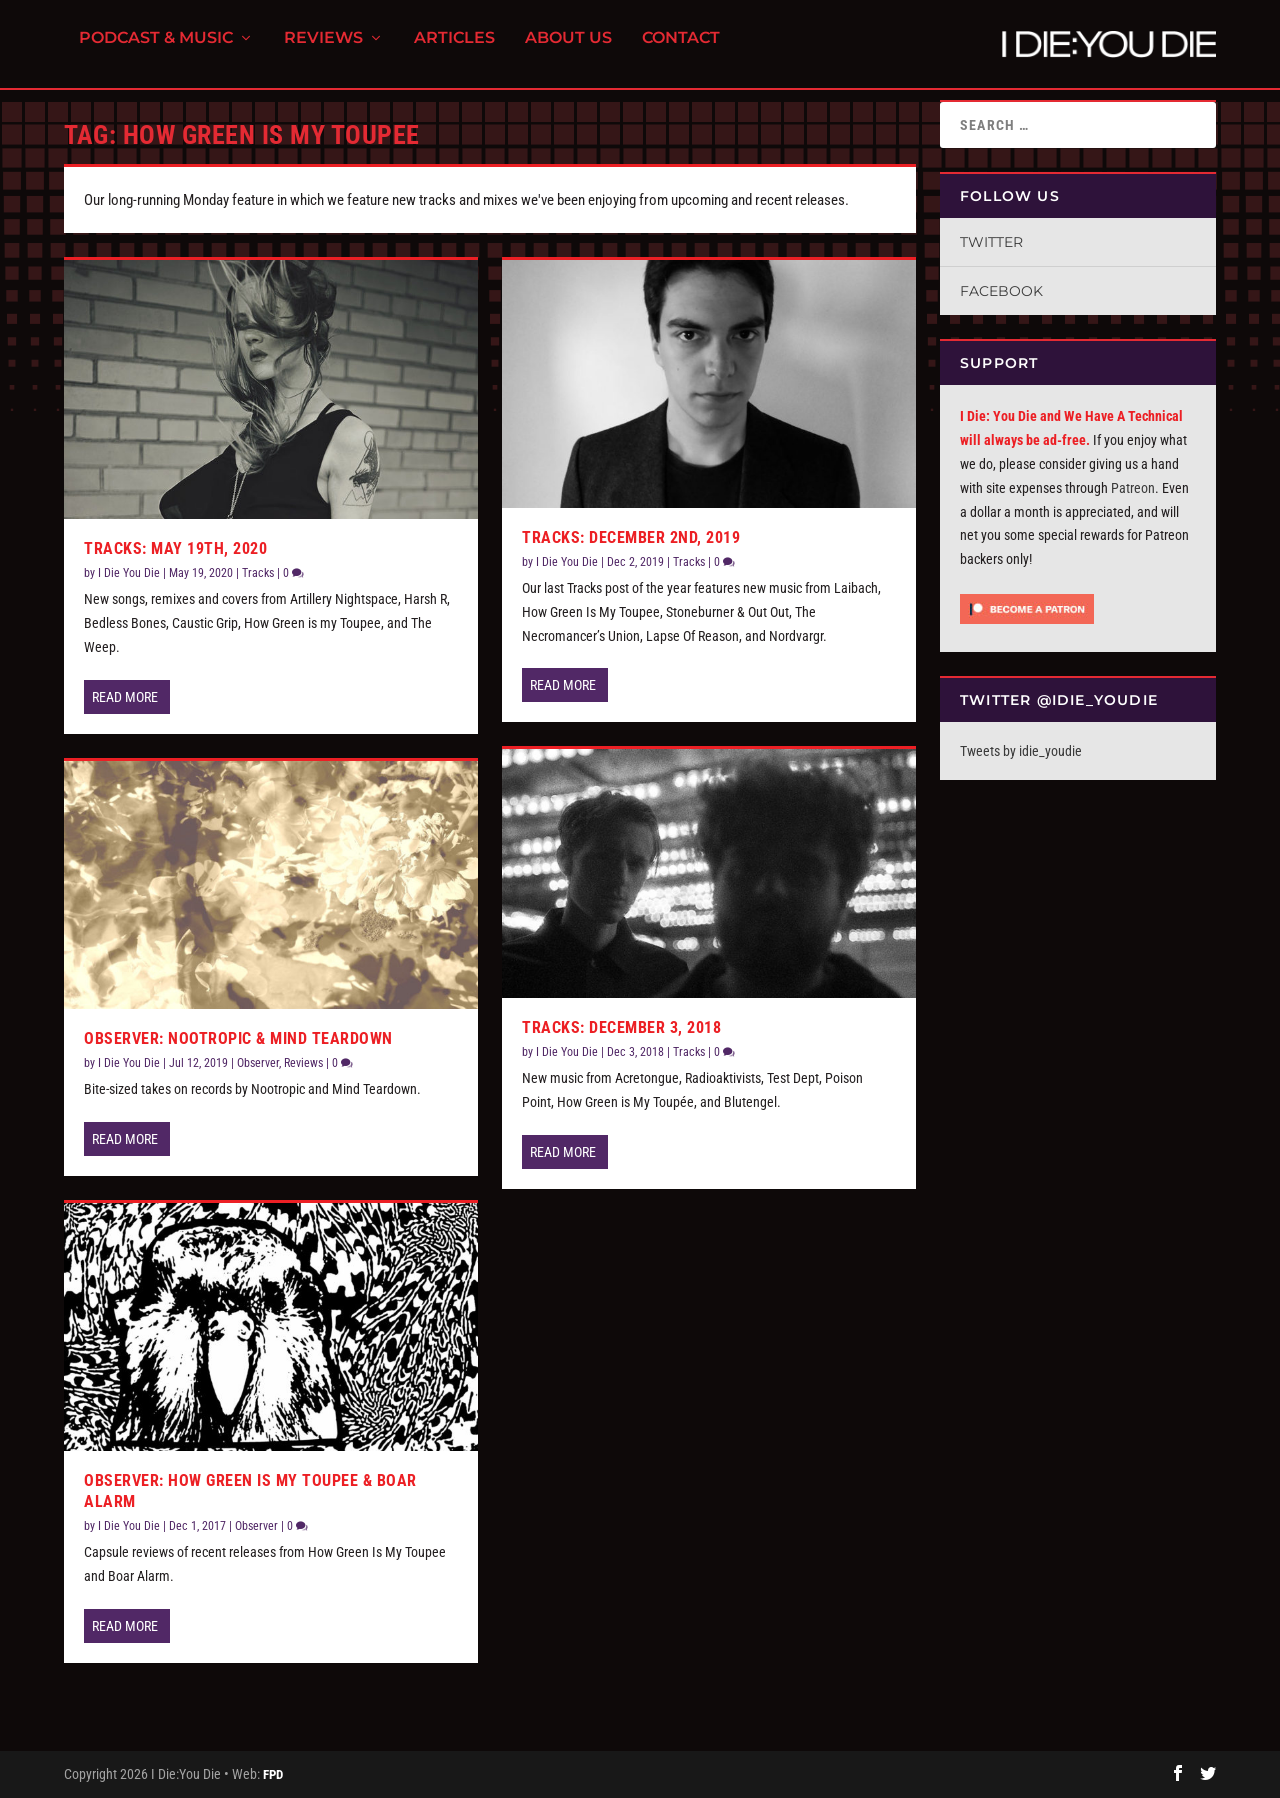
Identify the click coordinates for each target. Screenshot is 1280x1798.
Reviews (323, 50)
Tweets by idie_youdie (1021, 751)
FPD (273, 1774)
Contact (681, 50)
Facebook (1001, 291)
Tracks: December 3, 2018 (621, 1027)
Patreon (1133, 488)
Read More (125, 697)
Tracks (258, 573)
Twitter (991, 242)
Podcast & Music (156, 50)
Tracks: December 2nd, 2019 (631, 537)
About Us (568, 50)
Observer (258, 1063)
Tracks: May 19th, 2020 (175, 548)
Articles (454, 50)
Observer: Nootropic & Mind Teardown (238, 1038)
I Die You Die (129, 573)
